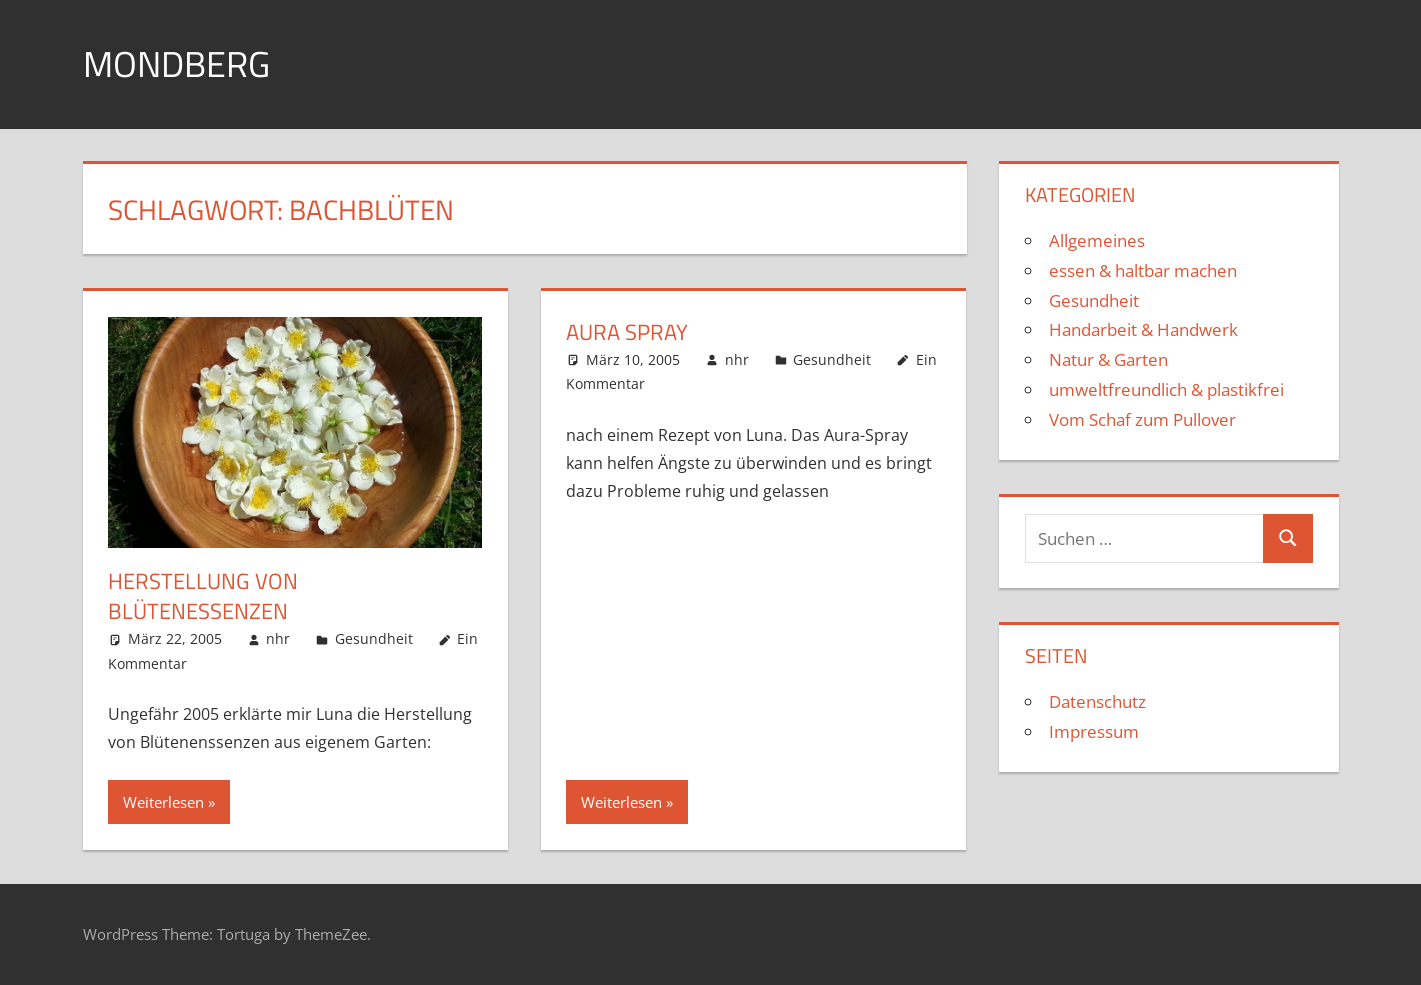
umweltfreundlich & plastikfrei (1166, 389)
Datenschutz (1097, 701)
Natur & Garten (1108, 359)
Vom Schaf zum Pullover (1142, 419)
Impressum (1094, 731)
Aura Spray (627, 332)
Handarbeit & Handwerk (1143, 329)
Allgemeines (1097, 240)
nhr (278, 638)
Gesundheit (374, 638)
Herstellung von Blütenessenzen (203, 596)
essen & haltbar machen (1143, 270)
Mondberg (176, 63)
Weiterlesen (163, 802)
